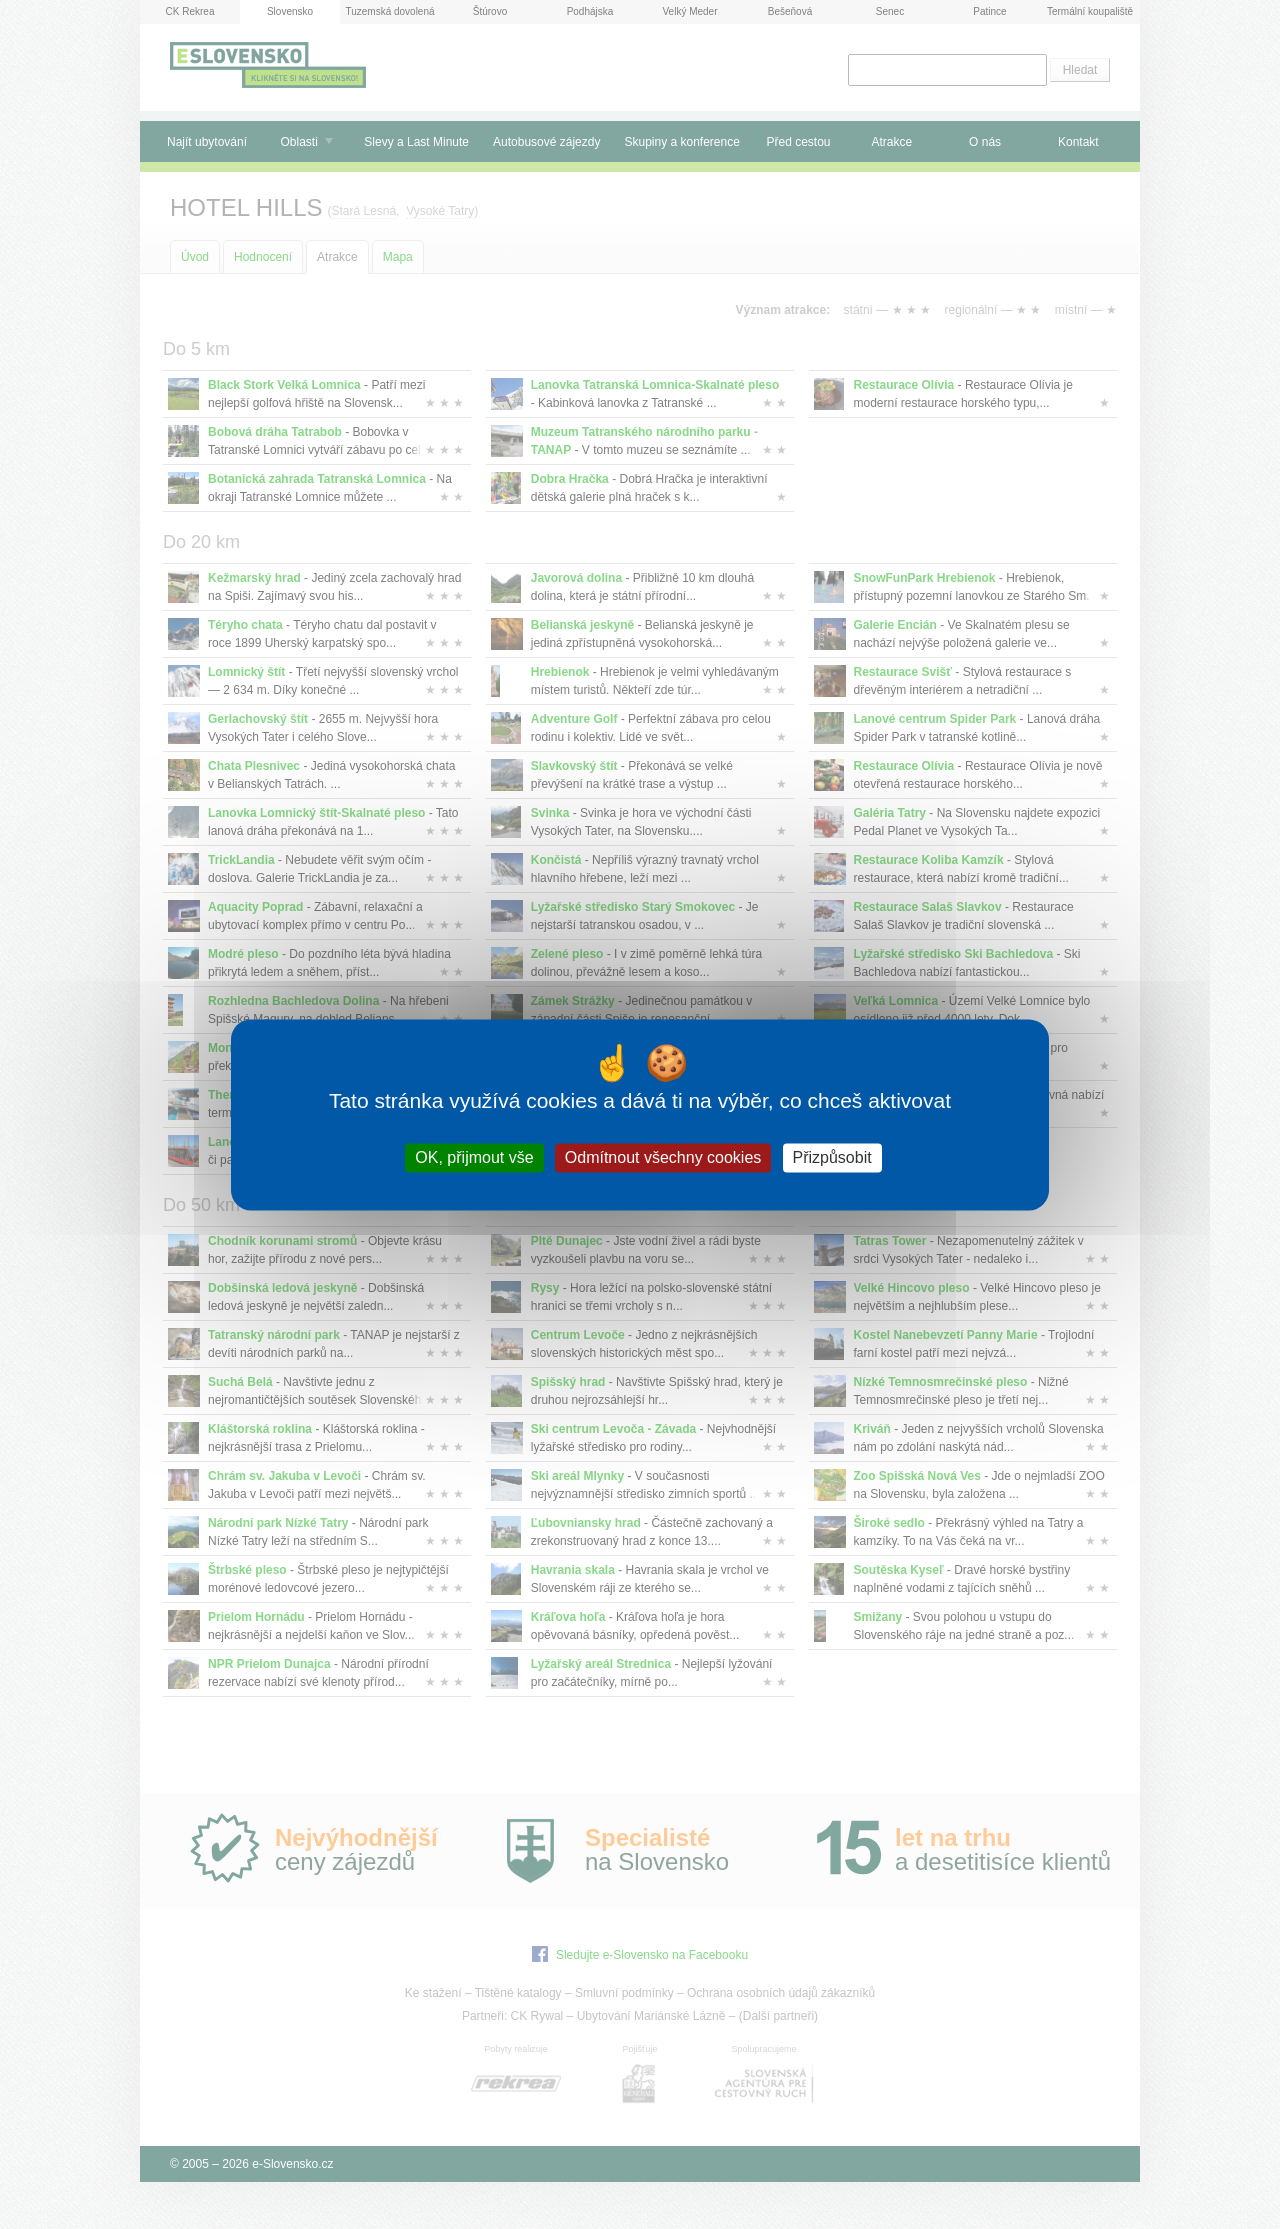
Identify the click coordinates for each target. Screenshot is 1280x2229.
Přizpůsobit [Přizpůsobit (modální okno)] (832, 1157)
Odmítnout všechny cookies (663, 1157)
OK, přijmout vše (474, 1157)
